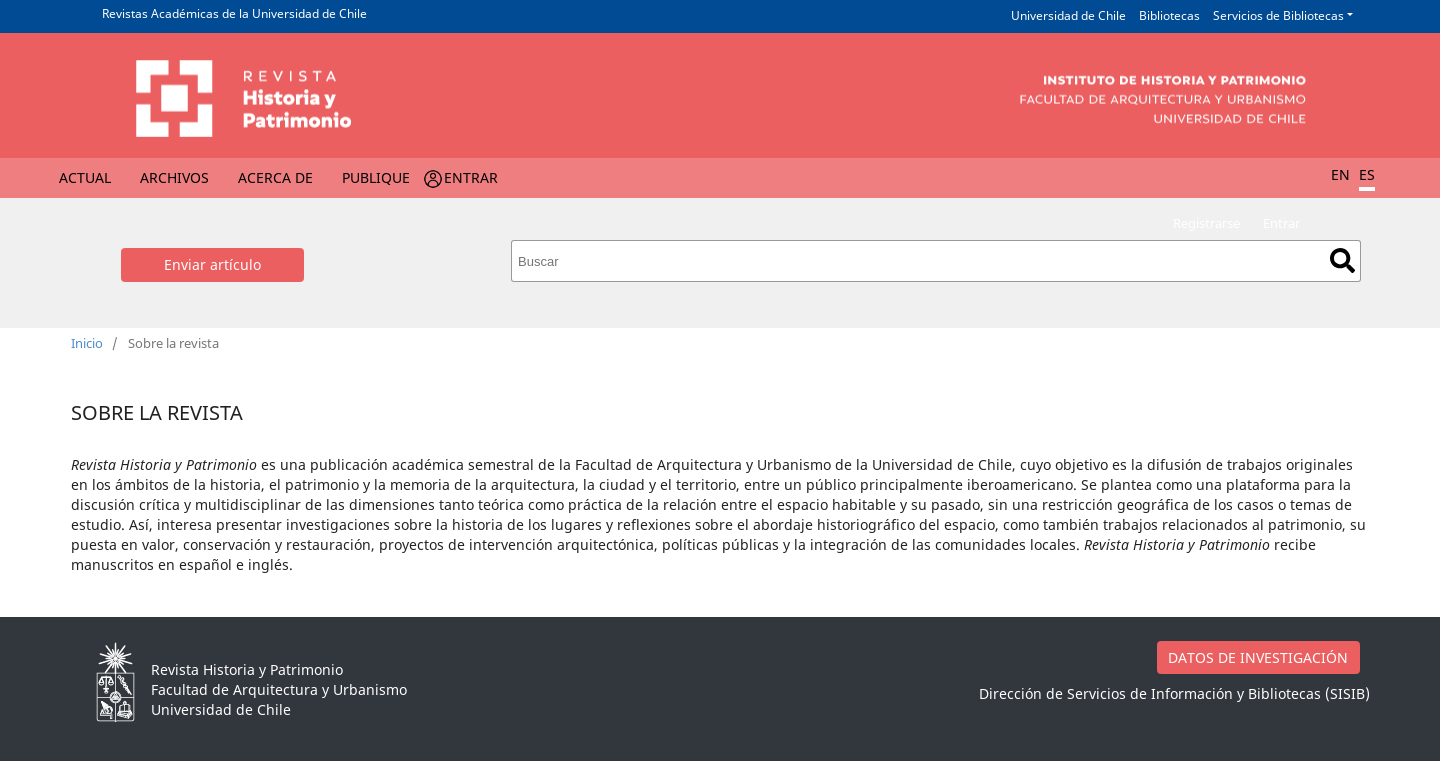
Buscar (1342, 260)
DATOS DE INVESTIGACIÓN (1258, 657)
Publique (376, 177)
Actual (85, 177)
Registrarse (1206, 223)
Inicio (87, 343)
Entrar (471, 177)
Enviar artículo (212, 264)
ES (1367, 174)
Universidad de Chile (1068, 15)
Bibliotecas (1169, 15)
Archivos (174, 177)
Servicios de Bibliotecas (1278, 15)
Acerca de (275, 177)
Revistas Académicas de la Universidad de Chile (234, 13)
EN (1340, 174)
